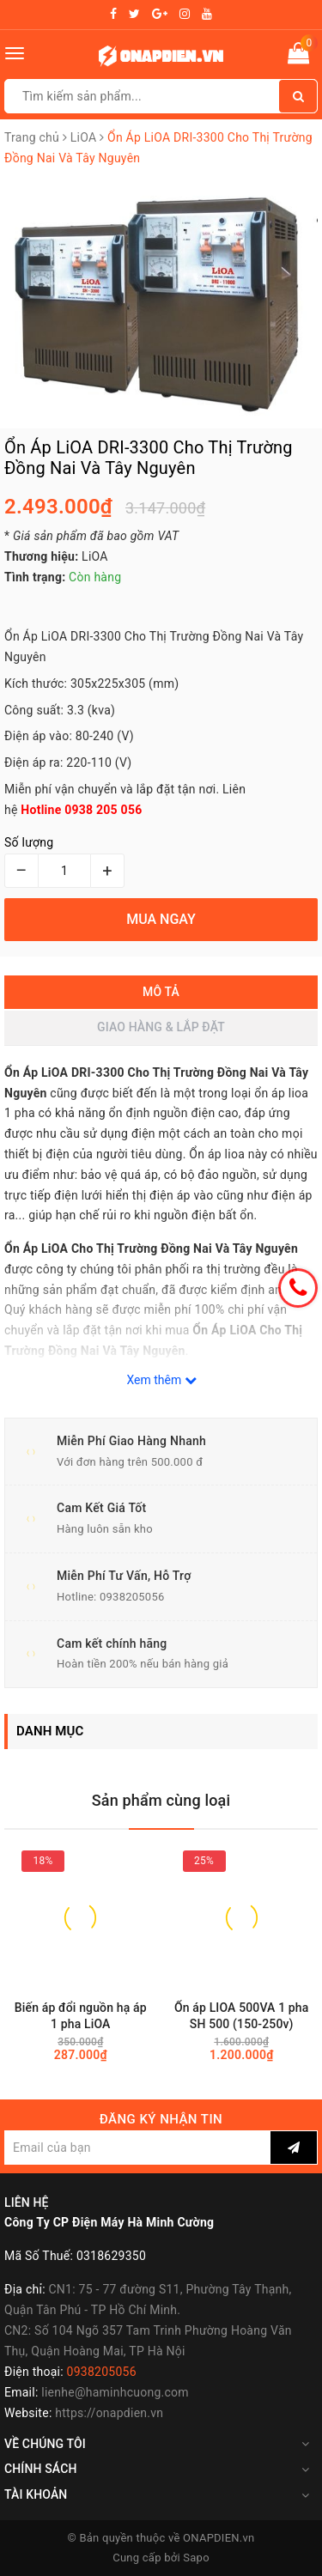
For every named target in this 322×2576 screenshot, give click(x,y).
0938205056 (132, 1596)
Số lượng (28, 842)
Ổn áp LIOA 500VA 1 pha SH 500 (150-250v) (241, 2016)
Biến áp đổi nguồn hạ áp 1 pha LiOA (81, 2016)
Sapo (196, 2557)
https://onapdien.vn (109, 2413)
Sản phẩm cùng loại (161, 1800)
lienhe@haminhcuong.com (115, 2392)
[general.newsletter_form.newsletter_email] (137, 2147)
